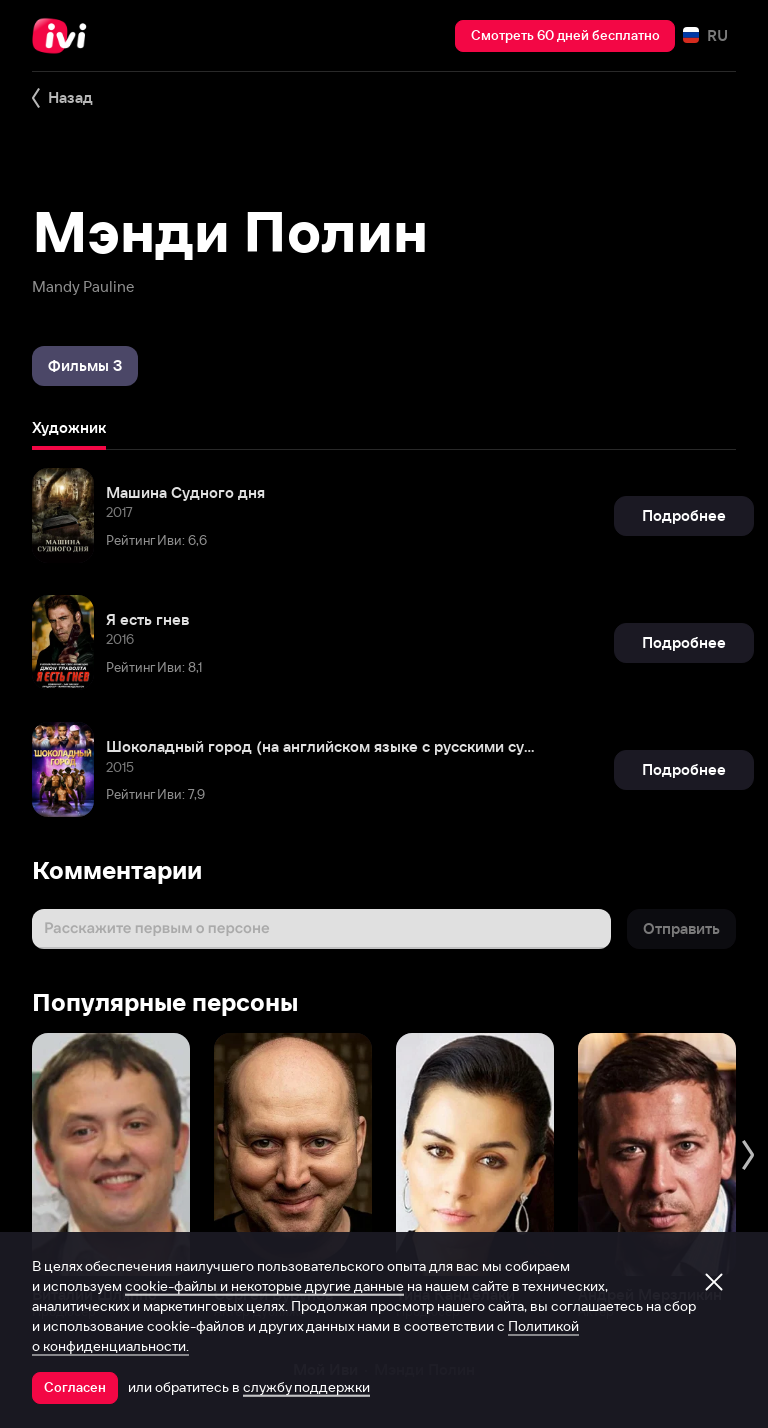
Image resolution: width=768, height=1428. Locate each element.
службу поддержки (306, 1387)
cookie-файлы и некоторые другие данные (264, 1286)
